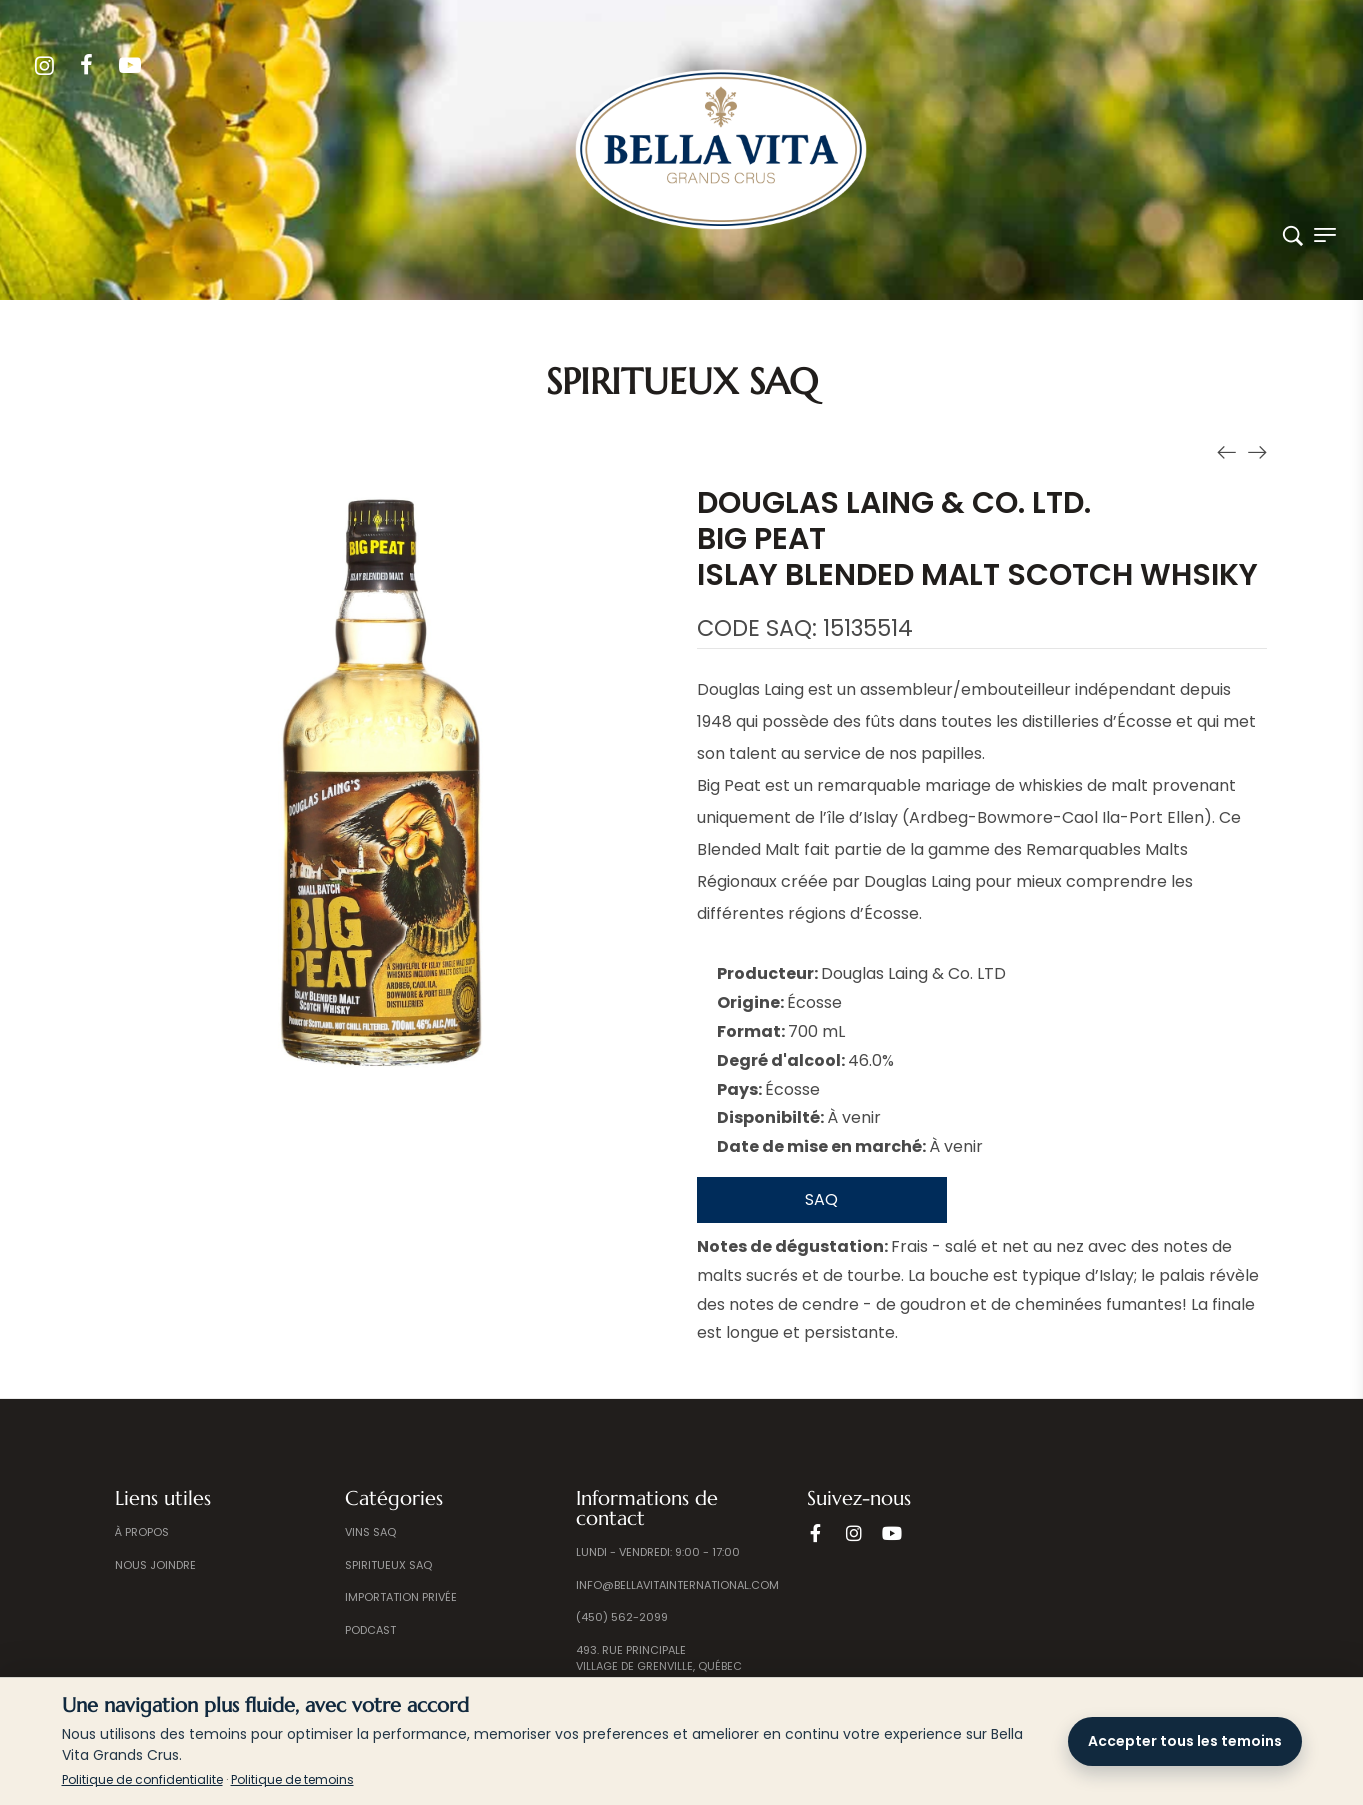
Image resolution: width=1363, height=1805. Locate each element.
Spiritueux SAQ (682, 381)
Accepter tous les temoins (1185, 1741)
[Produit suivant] (1257, 451)
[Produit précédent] (1227, 451)
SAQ (821, 1199)
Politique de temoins (292, 1779)
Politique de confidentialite (142, 1779)
